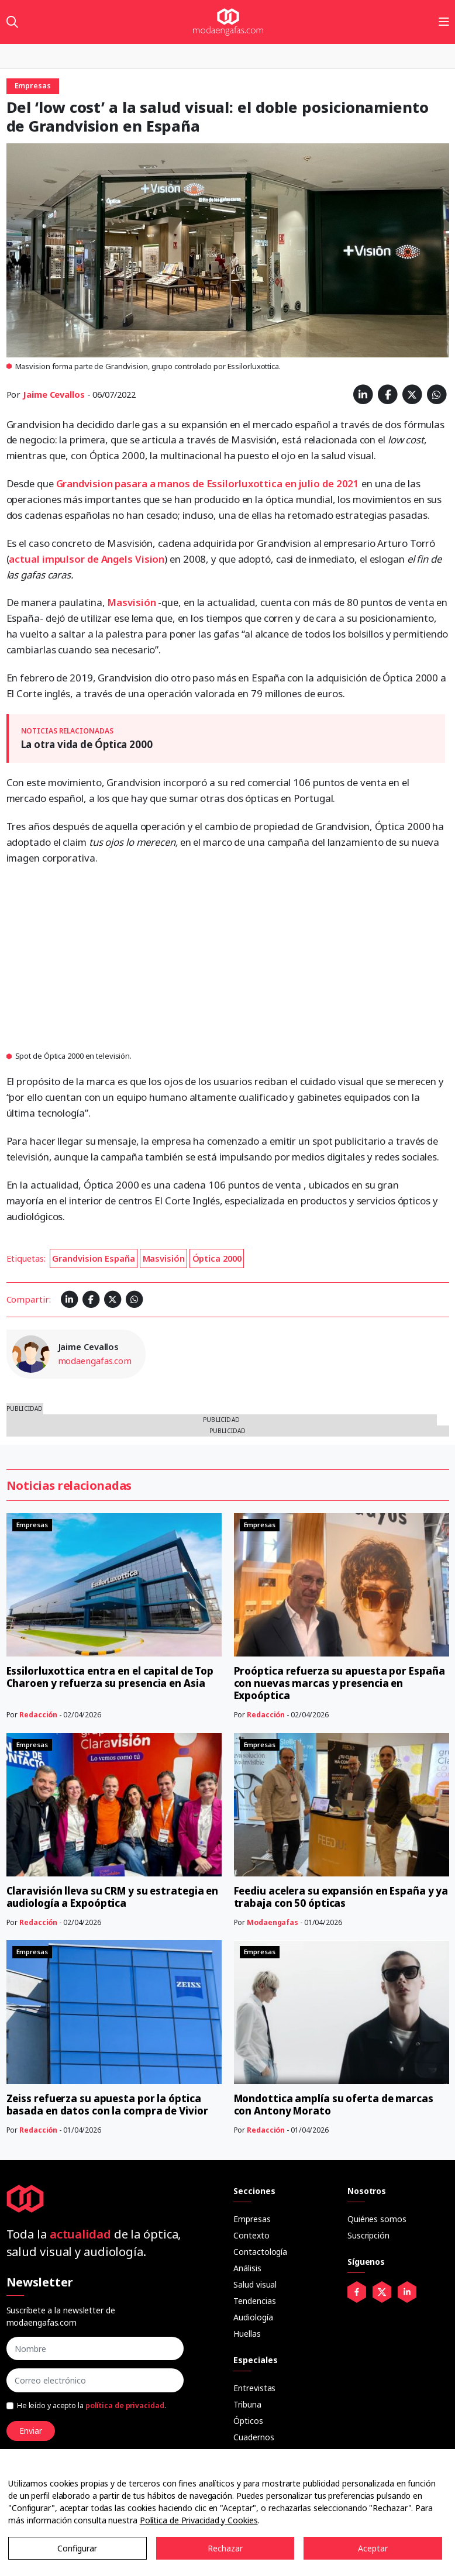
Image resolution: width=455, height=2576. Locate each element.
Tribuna (247, 2404)
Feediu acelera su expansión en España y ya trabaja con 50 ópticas (341, 1897)
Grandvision (85, 483)
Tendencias (254, 2300)
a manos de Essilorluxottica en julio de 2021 (255, 483)
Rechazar (225, 2548)
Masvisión (132, 602)
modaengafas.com (95, 1360)
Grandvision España (93, 1258)
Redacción (38, 1715)
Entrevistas (254, 2388)
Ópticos (248, 2420)
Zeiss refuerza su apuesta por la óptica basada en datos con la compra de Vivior (107, 2104)
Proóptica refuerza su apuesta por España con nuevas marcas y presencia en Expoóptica (339, 1683)
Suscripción (368, 2235)
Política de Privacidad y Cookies (199, 2520)
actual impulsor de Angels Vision (86, 559)
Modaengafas (272, 1922)
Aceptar (373, 2548)
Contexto (251, 2235)
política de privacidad (124, 2405)
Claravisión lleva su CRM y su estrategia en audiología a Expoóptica (112, 1897)
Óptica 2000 (217, 1258)
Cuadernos (253, 2437)
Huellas (246, 2333)
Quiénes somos (376, 2218)
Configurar (77, 2548)
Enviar (30, 2430)
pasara (132, 483)
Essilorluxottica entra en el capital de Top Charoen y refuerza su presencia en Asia (110, 1677)
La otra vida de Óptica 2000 (87, 744)
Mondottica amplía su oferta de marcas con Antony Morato (333, 2104)
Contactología (260, 2251)
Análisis (247, 2268)
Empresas (251, 2218)
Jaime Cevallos (54, 394)
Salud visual (255, 2284)
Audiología (253, 2317)
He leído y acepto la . (91, 2405)
